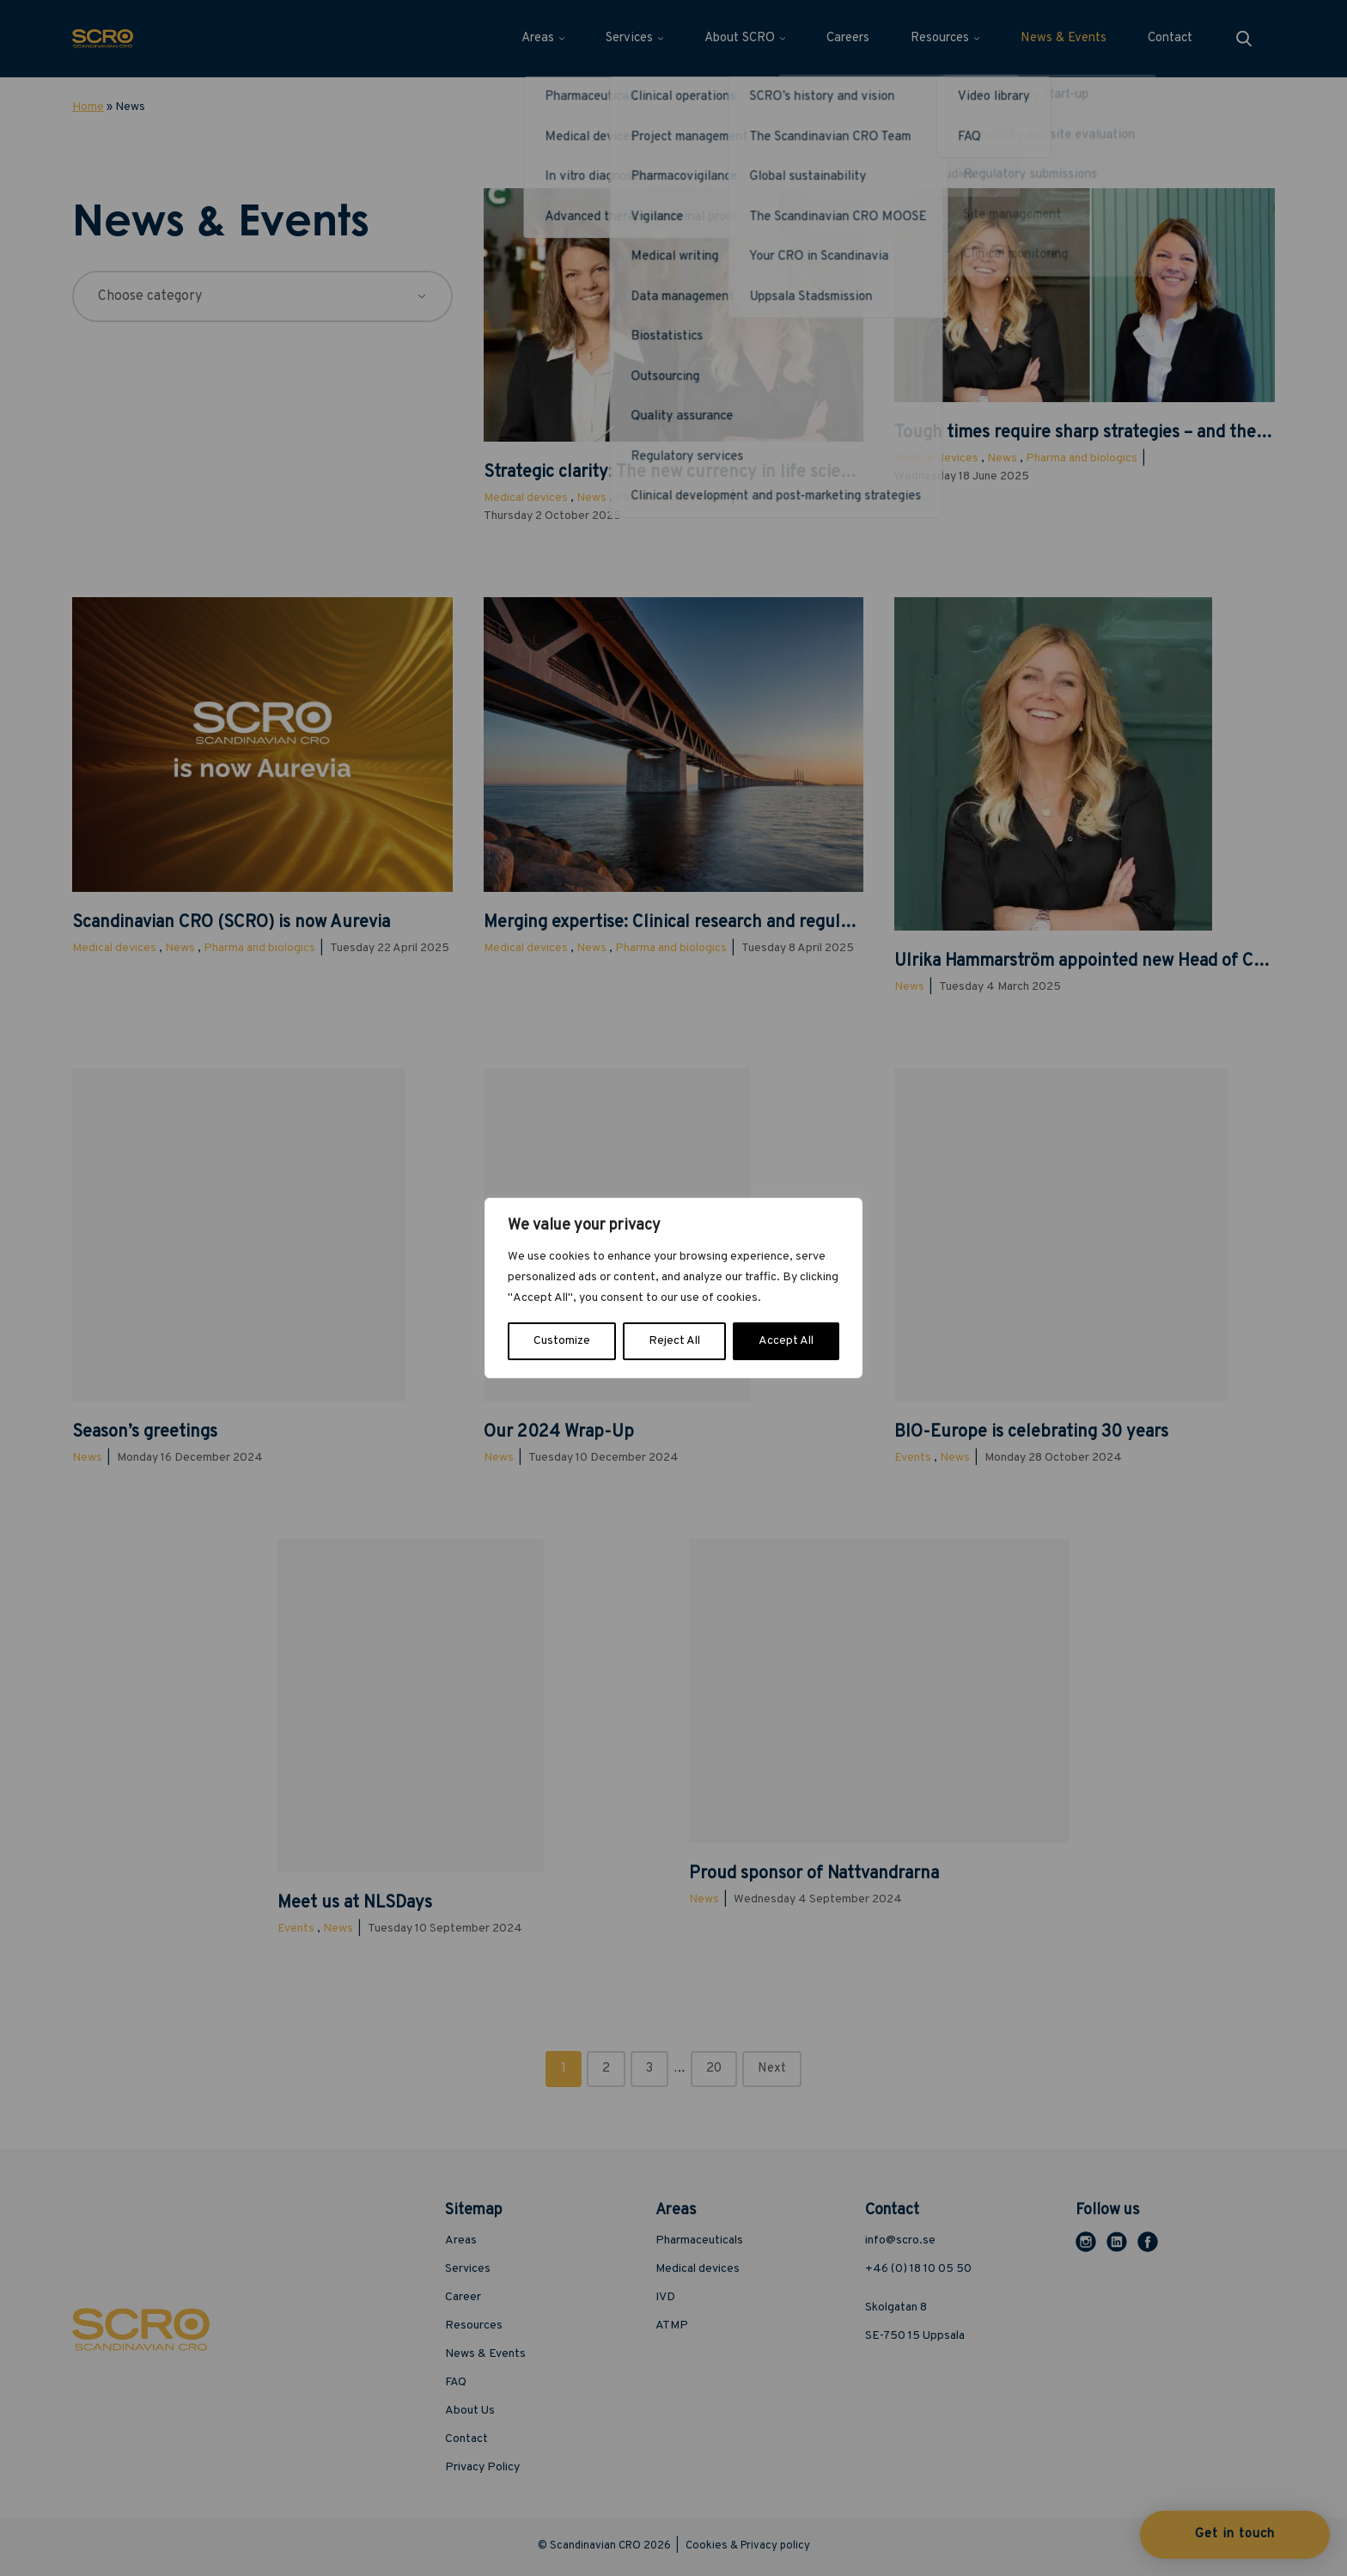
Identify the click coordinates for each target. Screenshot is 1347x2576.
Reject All (674, 1341)
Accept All (786, 1341)
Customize (561, 1341)
